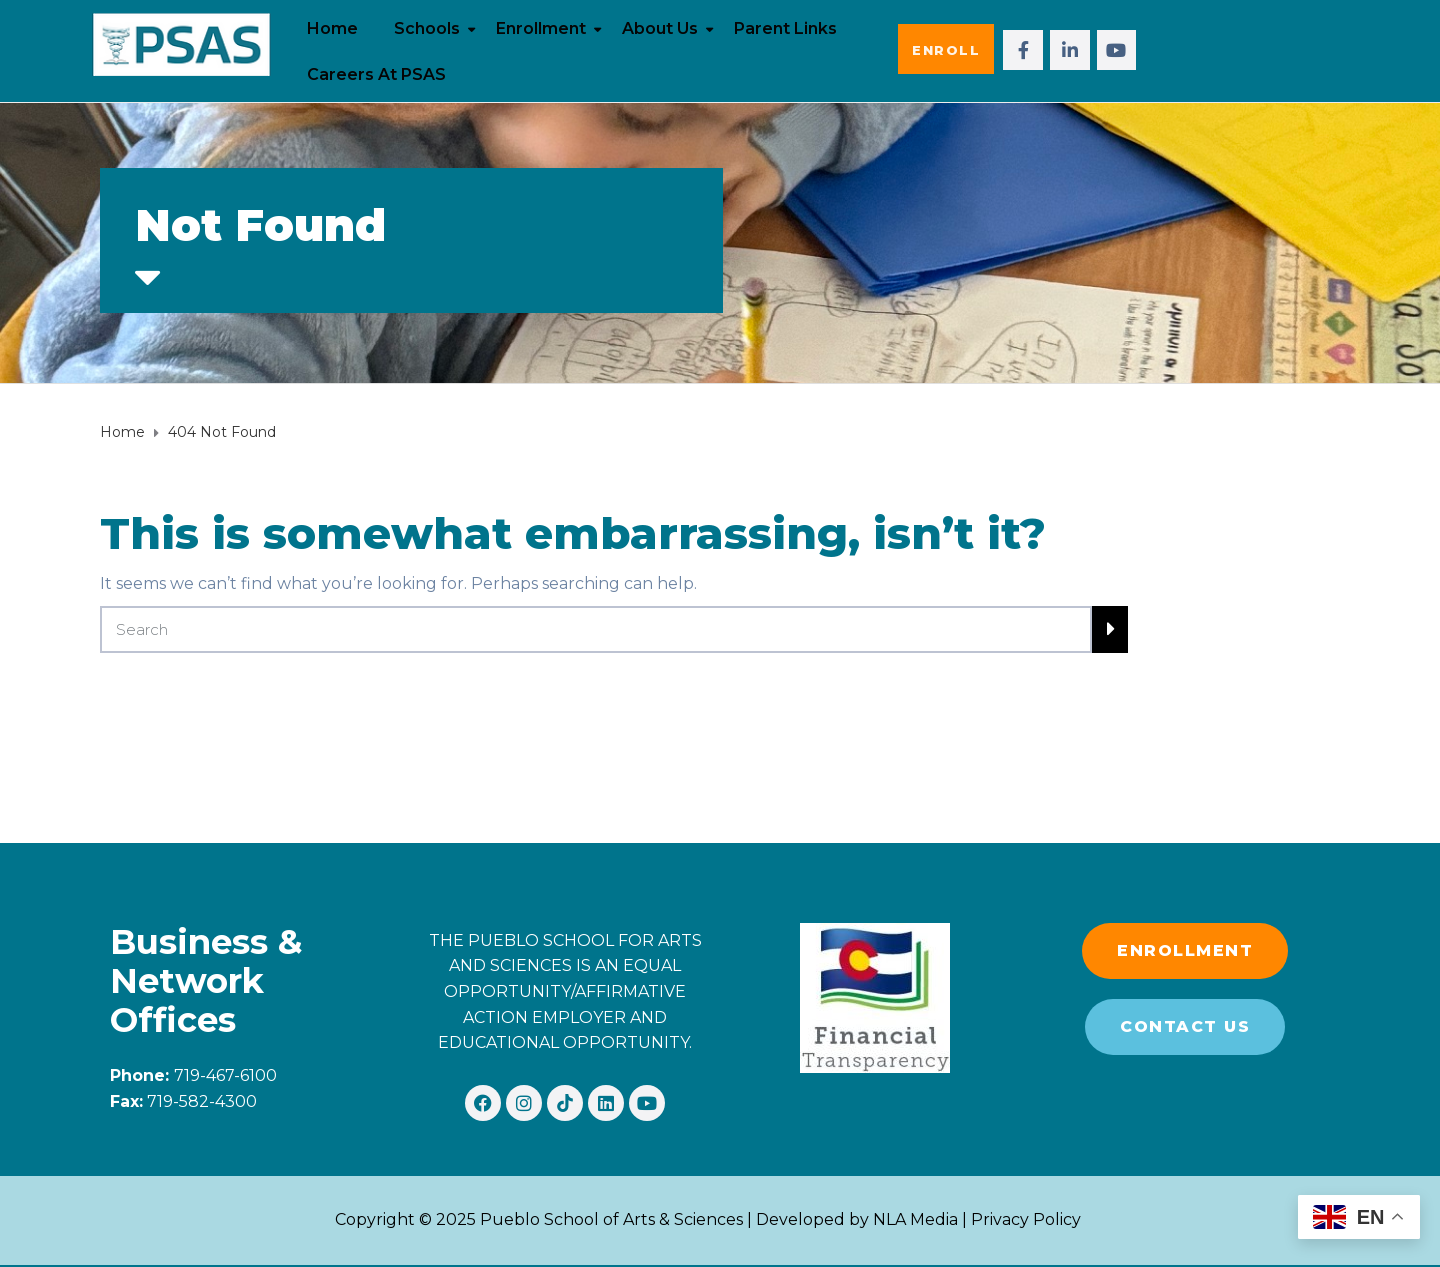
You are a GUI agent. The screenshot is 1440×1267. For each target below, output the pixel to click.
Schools (427, 28)
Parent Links (785, 28)
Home (332, 28)
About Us (660, 28)
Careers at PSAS (376, 74)
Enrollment (541, 28)
